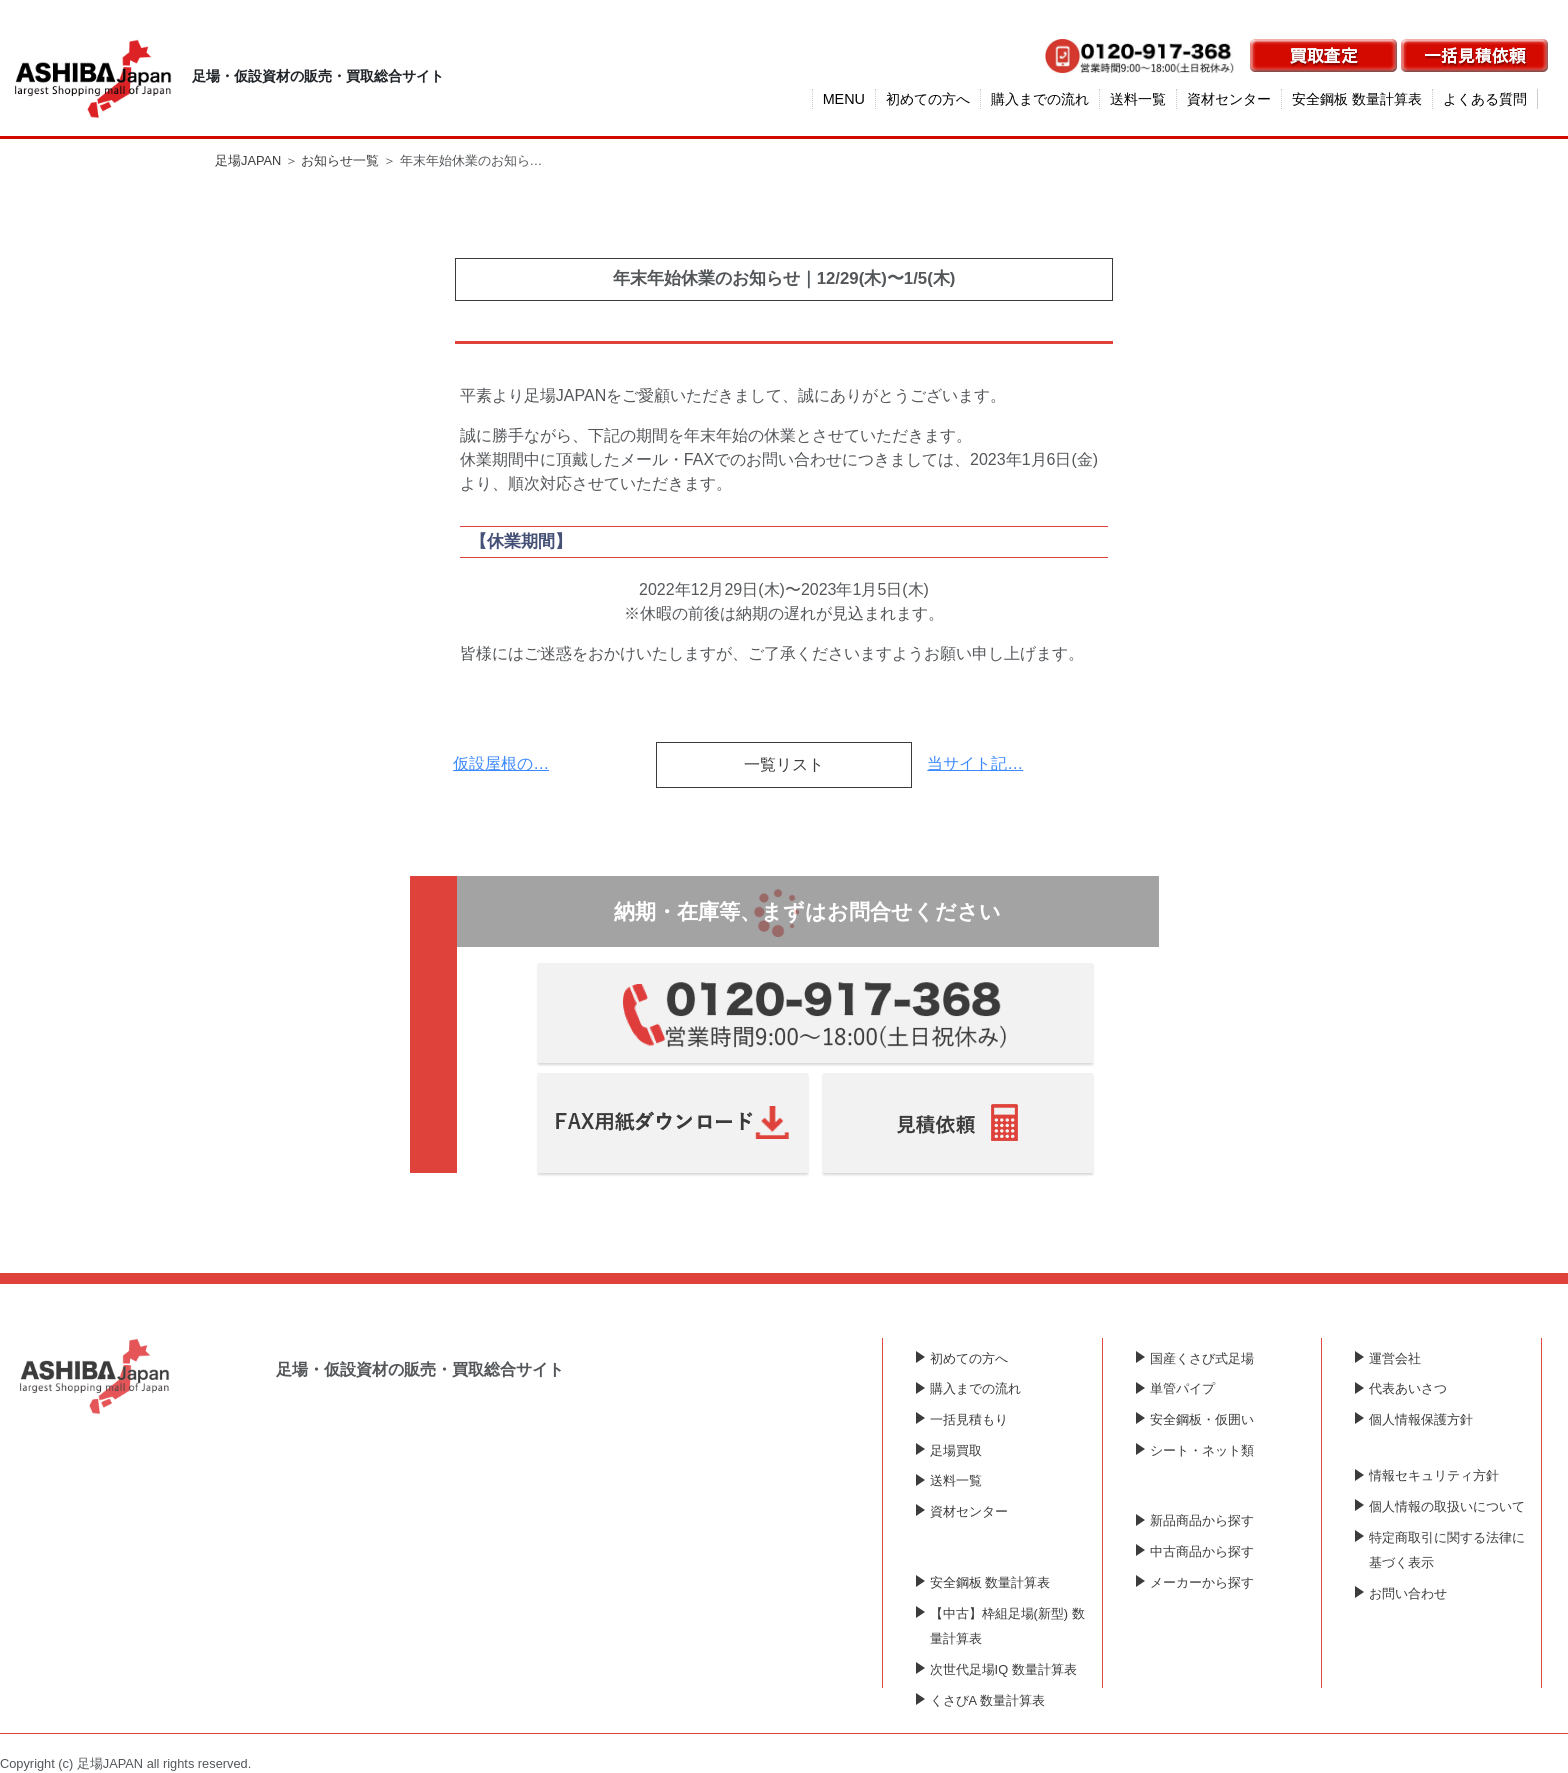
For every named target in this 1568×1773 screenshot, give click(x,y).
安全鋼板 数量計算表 (1357, 99)
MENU (844, 99)
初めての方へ (928, 99)
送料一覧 (1138, 99)
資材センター (1229, 99)
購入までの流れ (1040, 99)
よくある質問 (1485, 99)
